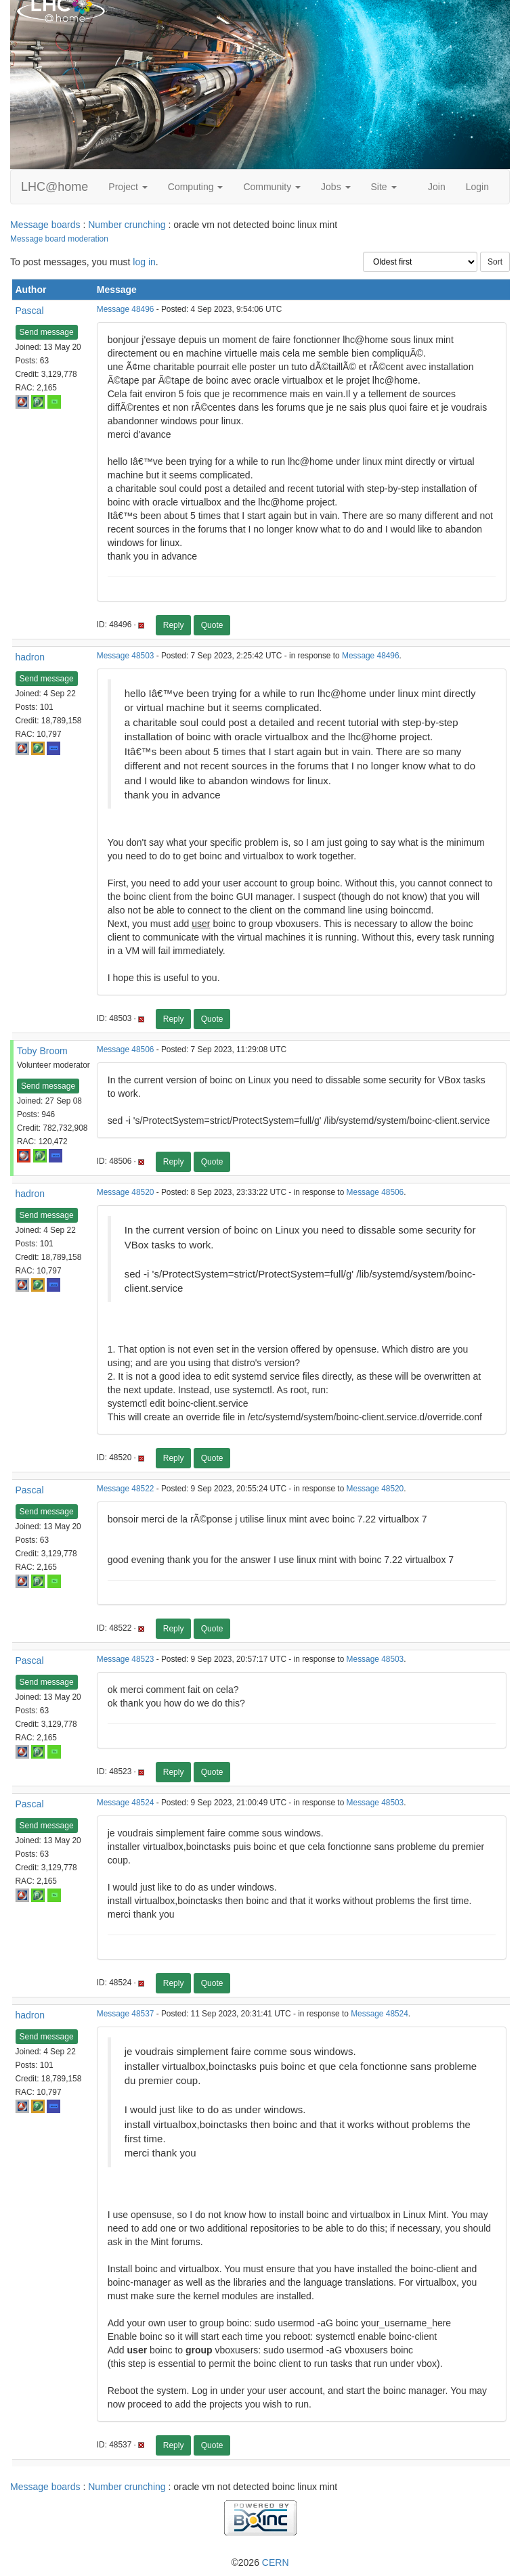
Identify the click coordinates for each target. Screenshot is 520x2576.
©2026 (259, 2562)
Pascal (30, 310)
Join (437, 186)
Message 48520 (125, 1192)
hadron (30, 657)
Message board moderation (59, 239)
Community (272, 186)
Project (127, 186)
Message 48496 (125, 309)
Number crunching (126, 224)
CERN (275, 2562)
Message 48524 (125, 1802)
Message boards (45, 224)
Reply (173, 625)
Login (477, 186)
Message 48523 (125, 1659)
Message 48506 (125, 1049)
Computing (195, 186)
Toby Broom (42, 1050)
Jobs (335, 186)
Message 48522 (125, 1488)
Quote (212, 625)
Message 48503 (125, 655)
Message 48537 (125, 2013)
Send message (47, 332)
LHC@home (54, 187)
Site (384, 186)
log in (144, 261)
